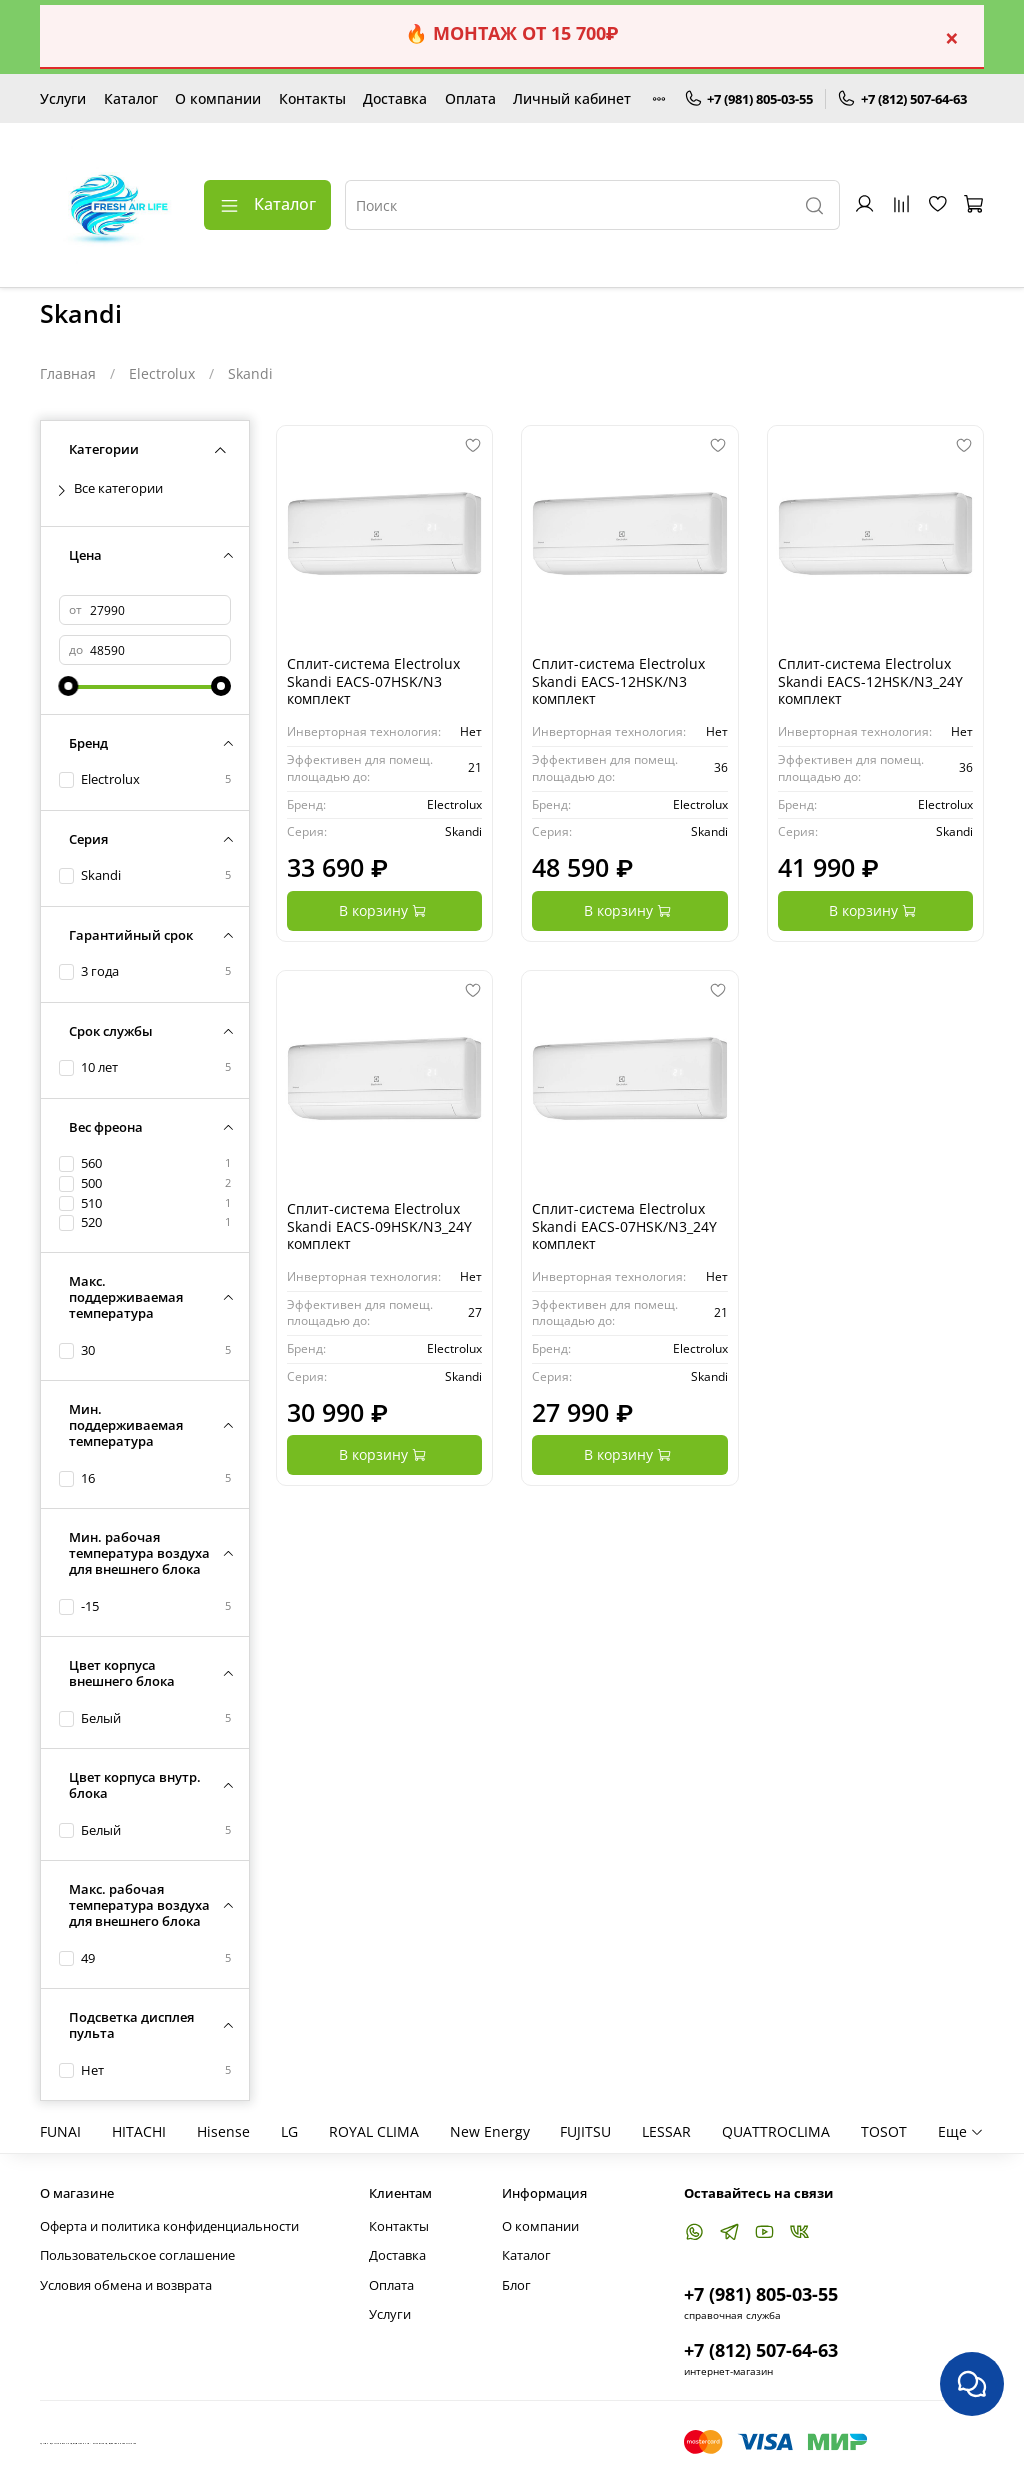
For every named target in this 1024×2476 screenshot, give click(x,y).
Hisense (223, 2131)
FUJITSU (585, 2131)
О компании (218, 98)
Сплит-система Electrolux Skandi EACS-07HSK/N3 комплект (373, 681)
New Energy (490, 2131)
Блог (516, 2285)
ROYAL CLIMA (374, 2131)
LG (289, 2131)
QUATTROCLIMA (776, 2131)
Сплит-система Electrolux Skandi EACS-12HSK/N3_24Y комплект (870, 681)
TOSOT (884, 2131)
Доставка (395, 98)
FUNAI (60, 2131)
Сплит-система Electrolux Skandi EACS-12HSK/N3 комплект (618, 681)
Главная (68, 373)
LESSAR (666, 2131)
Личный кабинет (572, 98)
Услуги (63, 98)
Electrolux (162, 373)
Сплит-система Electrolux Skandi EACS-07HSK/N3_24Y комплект (624, 1226)
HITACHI (139, 2131)
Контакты (312, 98)
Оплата (470, 98)
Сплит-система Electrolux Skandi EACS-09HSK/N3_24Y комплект (379, 1226)
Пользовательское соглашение (137, 2255)
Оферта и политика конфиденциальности (169, 2226)
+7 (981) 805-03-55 (749, 99)
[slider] (69, 686)
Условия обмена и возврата (126, 2285)
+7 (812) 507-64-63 (902, 99)
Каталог (131, 98)
